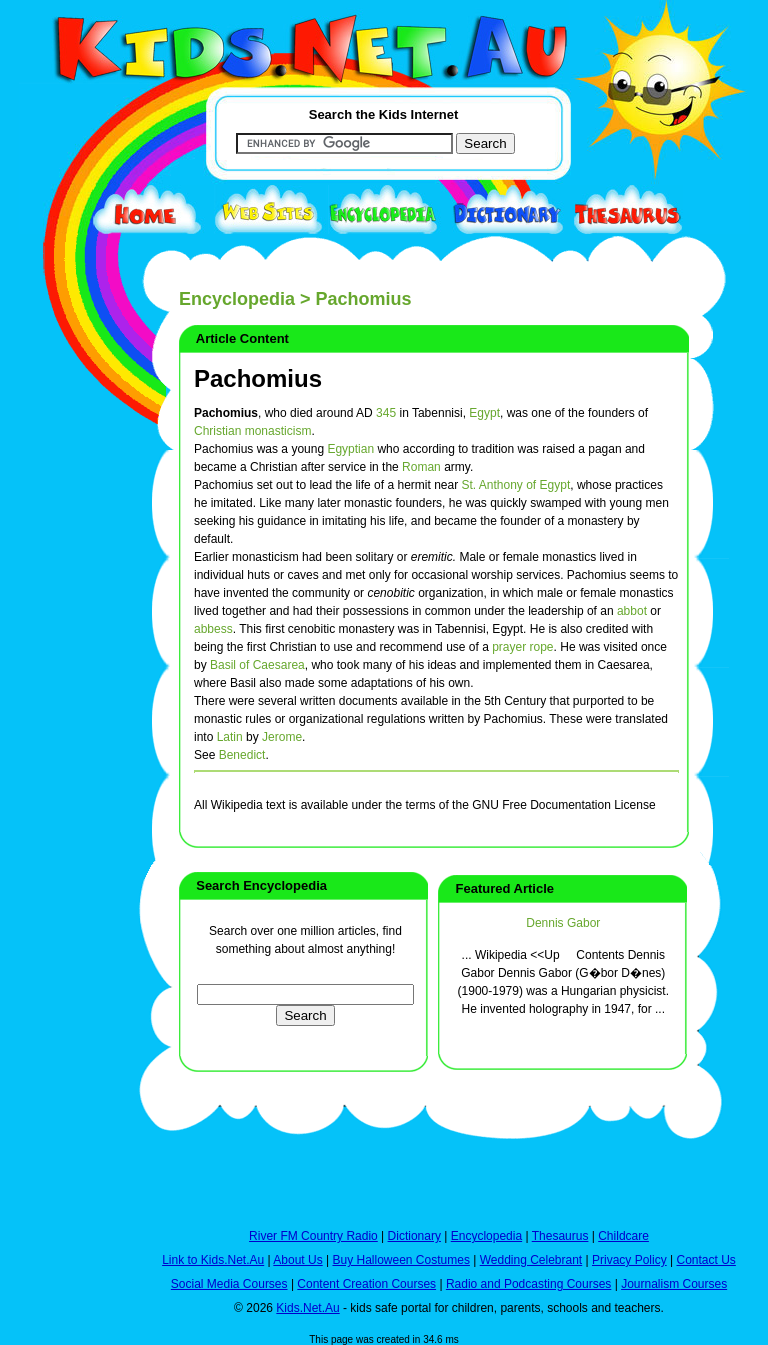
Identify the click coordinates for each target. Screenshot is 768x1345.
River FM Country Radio (313, 1236)
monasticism (278, 431)
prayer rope (522, 647)
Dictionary (414, 1236)
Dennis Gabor (563, 923)
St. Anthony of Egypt (515, 485)
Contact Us (705, 1260)
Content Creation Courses (366, 1284)
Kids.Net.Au (307, 1308)
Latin (230, 737)
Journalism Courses (674, 1284)
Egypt (484, 413)
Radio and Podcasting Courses (528, 1284)
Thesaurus (560, 1236)
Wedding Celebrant (531, 1260)
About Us (297, 1260)
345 (386, 413)
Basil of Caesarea (257, 665)
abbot (632, 611)
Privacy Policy (629, 1260)
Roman (421, 467)
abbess (213, 629)
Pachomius (258, 378)
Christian (217, 431)
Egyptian (350, 449)
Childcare (623, 1236)
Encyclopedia (237, 299)
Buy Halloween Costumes (400, 1260)
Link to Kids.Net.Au (213, 1260)
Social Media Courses (229, 1284)
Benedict (242, 755)
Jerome (282, 737)
